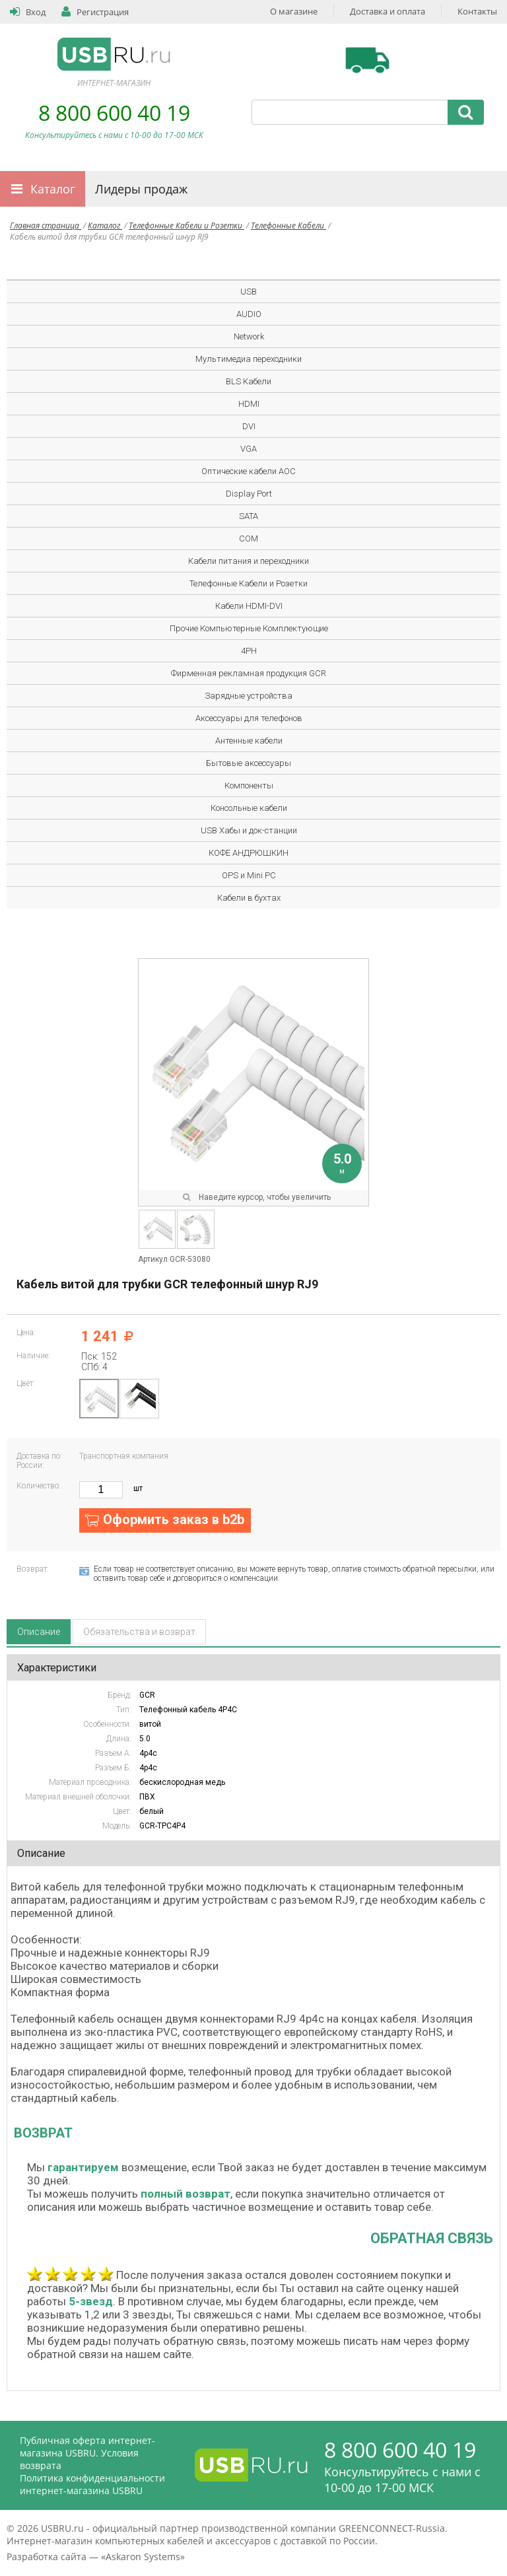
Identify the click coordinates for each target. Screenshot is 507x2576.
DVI (248, 426)
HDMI (248, 404)
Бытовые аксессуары (248, 763)
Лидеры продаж (141, 189)
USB (248, 291)
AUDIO (248, 314)
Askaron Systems (143, 2556)
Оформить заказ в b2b (173, 1519)
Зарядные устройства (248, 696)
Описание (38, 1631)
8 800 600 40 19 (114, 112)
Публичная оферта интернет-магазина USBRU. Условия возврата (87, 2453)
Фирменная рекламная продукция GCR (248, 673)
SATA (248, 516)
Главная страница (45, 225)
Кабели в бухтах (249, 898)
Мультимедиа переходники (248, 359)
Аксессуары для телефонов (248, 718)
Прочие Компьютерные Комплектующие (249, 628)
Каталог (52, 189)
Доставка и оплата (387, 11)
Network (249, 336)
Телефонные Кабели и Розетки (186, 225)
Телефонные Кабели (288, 225)
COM (248, 538)
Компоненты (248, 785)
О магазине (294, 11)
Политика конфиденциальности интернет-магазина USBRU (92, 2484)
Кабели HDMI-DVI (249, 606)
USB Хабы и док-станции (249, 830)
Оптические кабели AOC (248, 471)
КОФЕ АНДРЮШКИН (248, 853)
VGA (248, 449)
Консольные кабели (249, 808)
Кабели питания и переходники (248, 561)
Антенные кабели (249, 741)
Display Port (249, 494)
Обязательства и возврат (139, 1631)
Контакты (477, 11)
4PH (249, 651)
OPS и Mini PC (249, 875)
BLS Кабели (248, 381)
